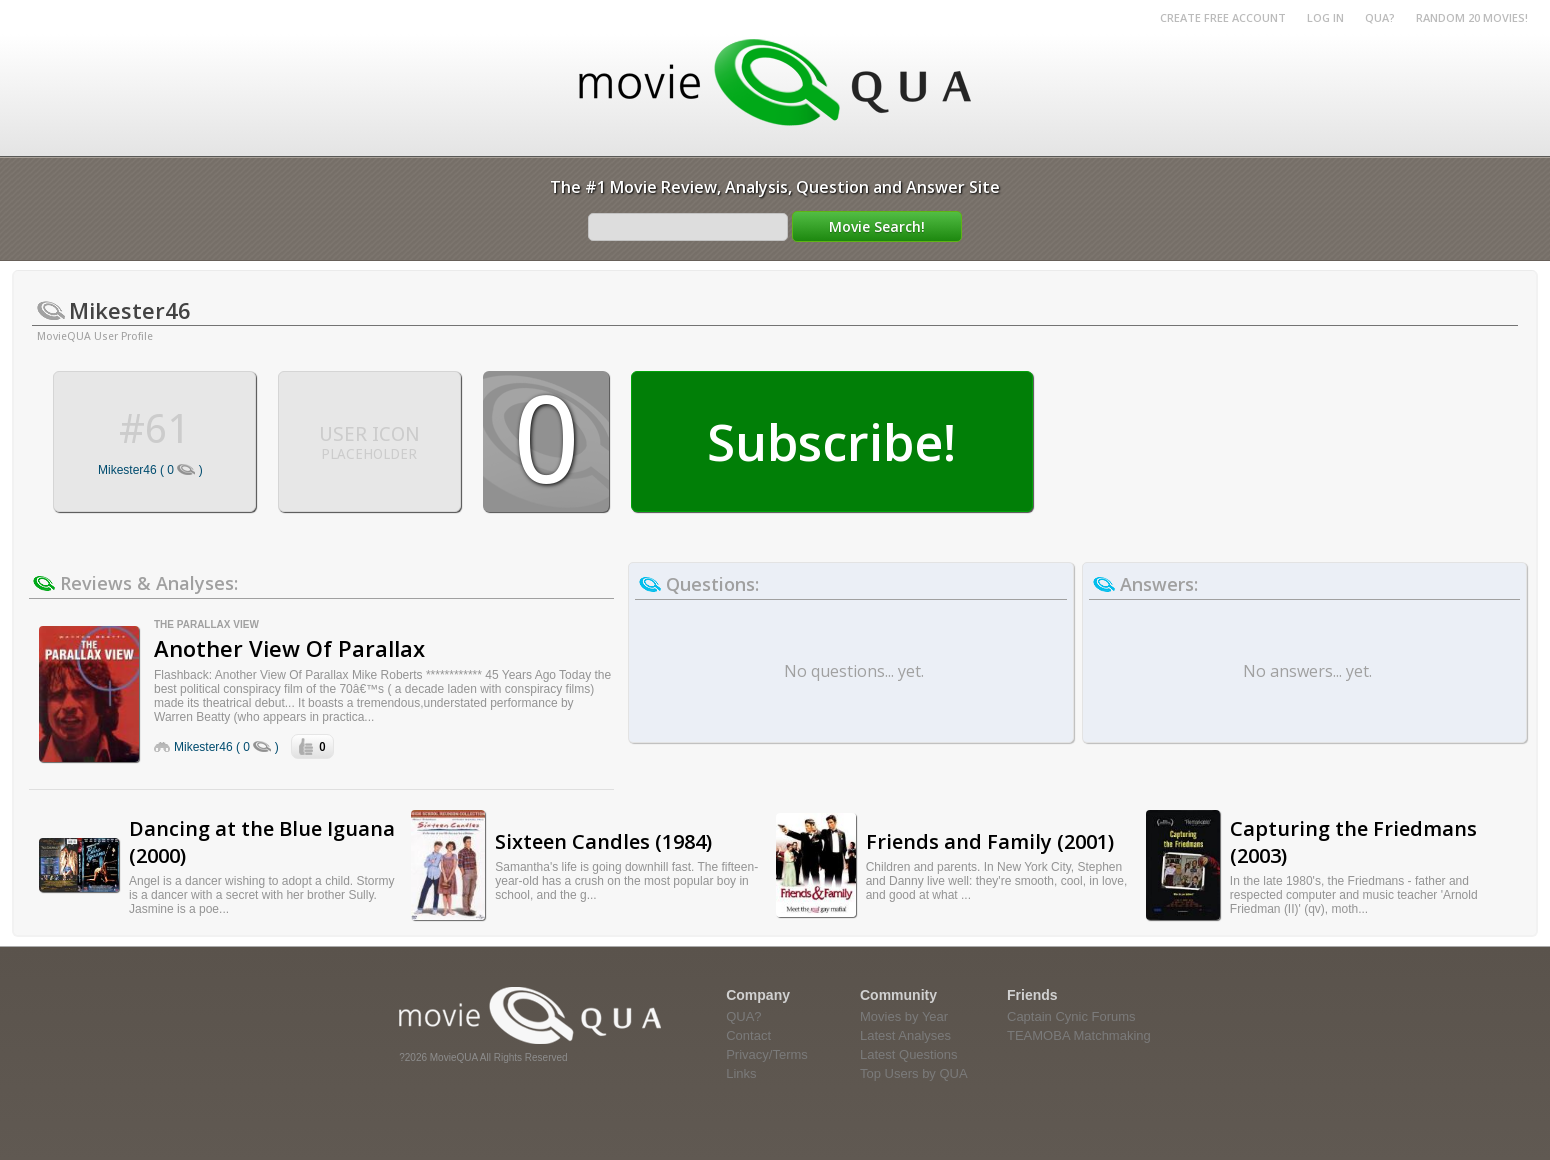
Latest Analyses (905, 1035)
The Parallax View (206, 624)
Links (741, 1073)
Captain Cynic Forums (1071, 1016)
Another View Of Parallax (289, 648)
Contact (748, 1035)
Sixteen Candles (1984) (603, 841)
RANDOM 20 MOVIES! (1472, 17)
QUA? (1380, 17)
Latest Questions (909, 1054)
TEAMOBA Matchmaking (1079, 1035)
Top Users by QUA (914, 1073)
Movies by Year (904, 1016)
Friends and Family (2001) (990, 841)
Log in (1325, 17)
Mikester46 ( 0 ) (150, 470)
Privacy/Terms (767, 1054)
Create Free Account (1223, 17)
